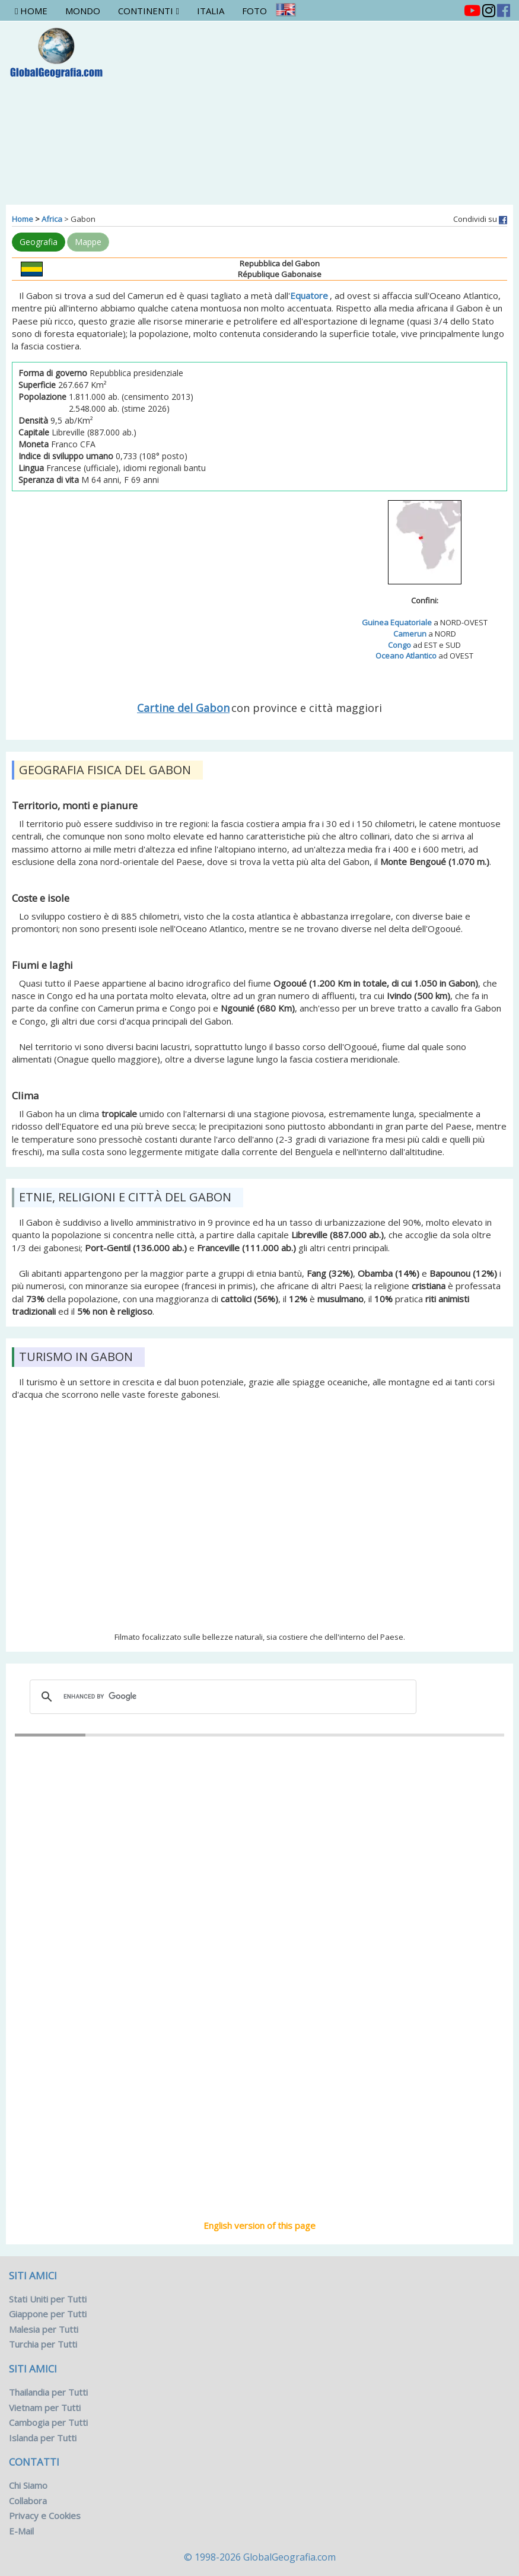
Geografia (39, 241)
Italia (210, 11)
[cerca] (221, 1697)
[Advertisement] (343, 110)
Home (31, 11)
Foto (254, 11)
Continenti (148, 11)
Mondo (82, 11)
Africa (52, 219)
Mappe (88, 241)
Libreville (260, 1957)
